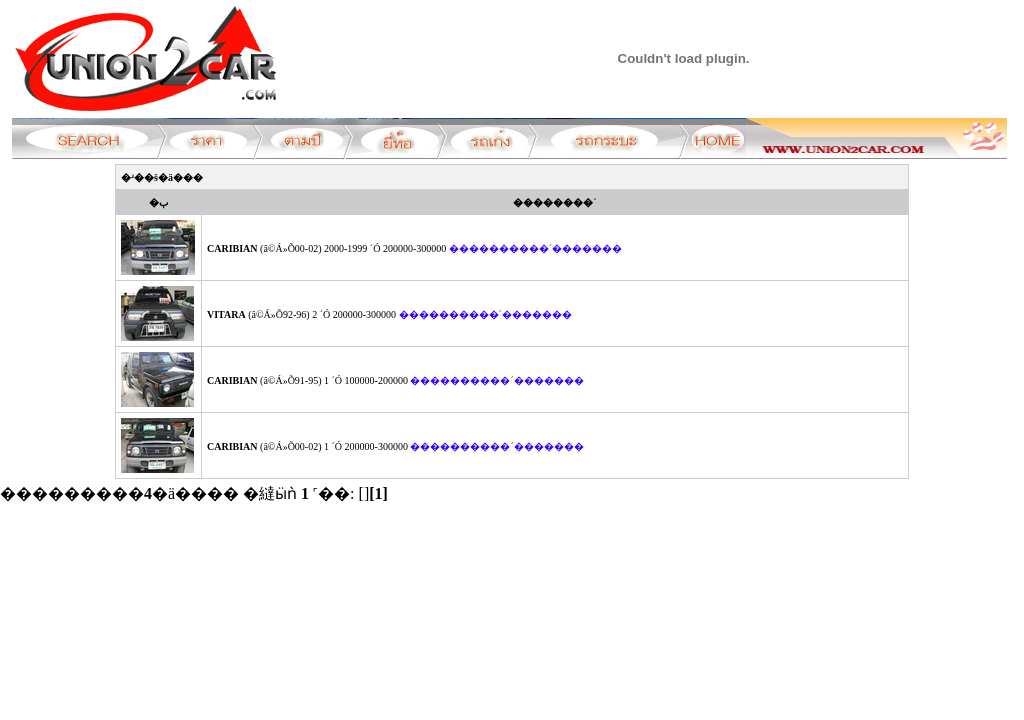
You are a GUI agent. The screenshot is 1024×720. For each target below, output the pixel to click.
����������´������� (535, 248)
